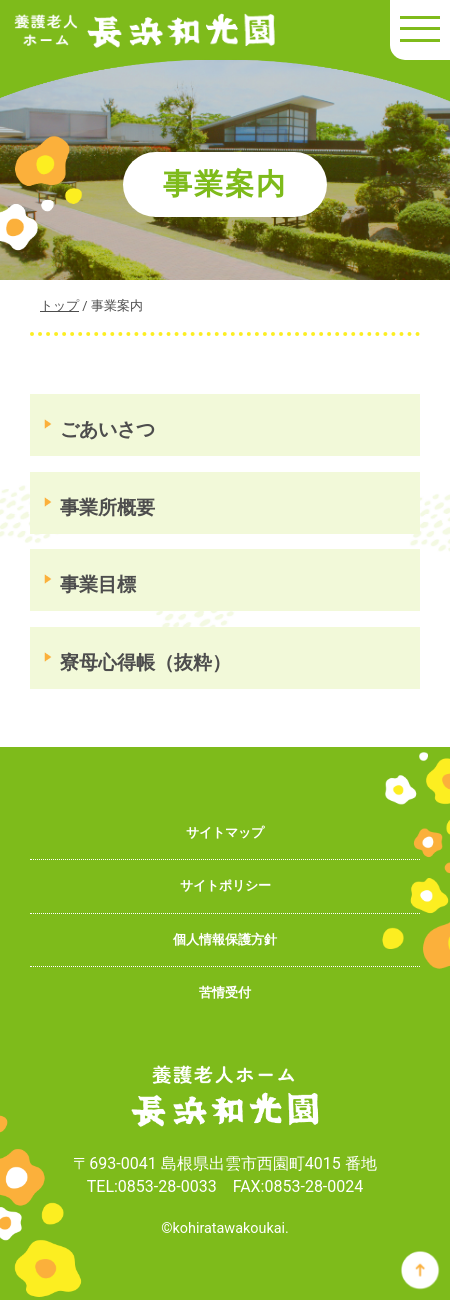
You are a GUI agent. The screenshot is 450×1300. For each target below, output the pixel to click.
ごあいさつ (107, 429)
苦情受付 (225, 992)
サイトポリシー (225, 885)
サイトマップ (225, 832)
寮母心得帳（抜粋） (145, 662)
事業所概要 (107, 507)
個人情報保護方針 (225, 939)
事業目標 (98, 584)
